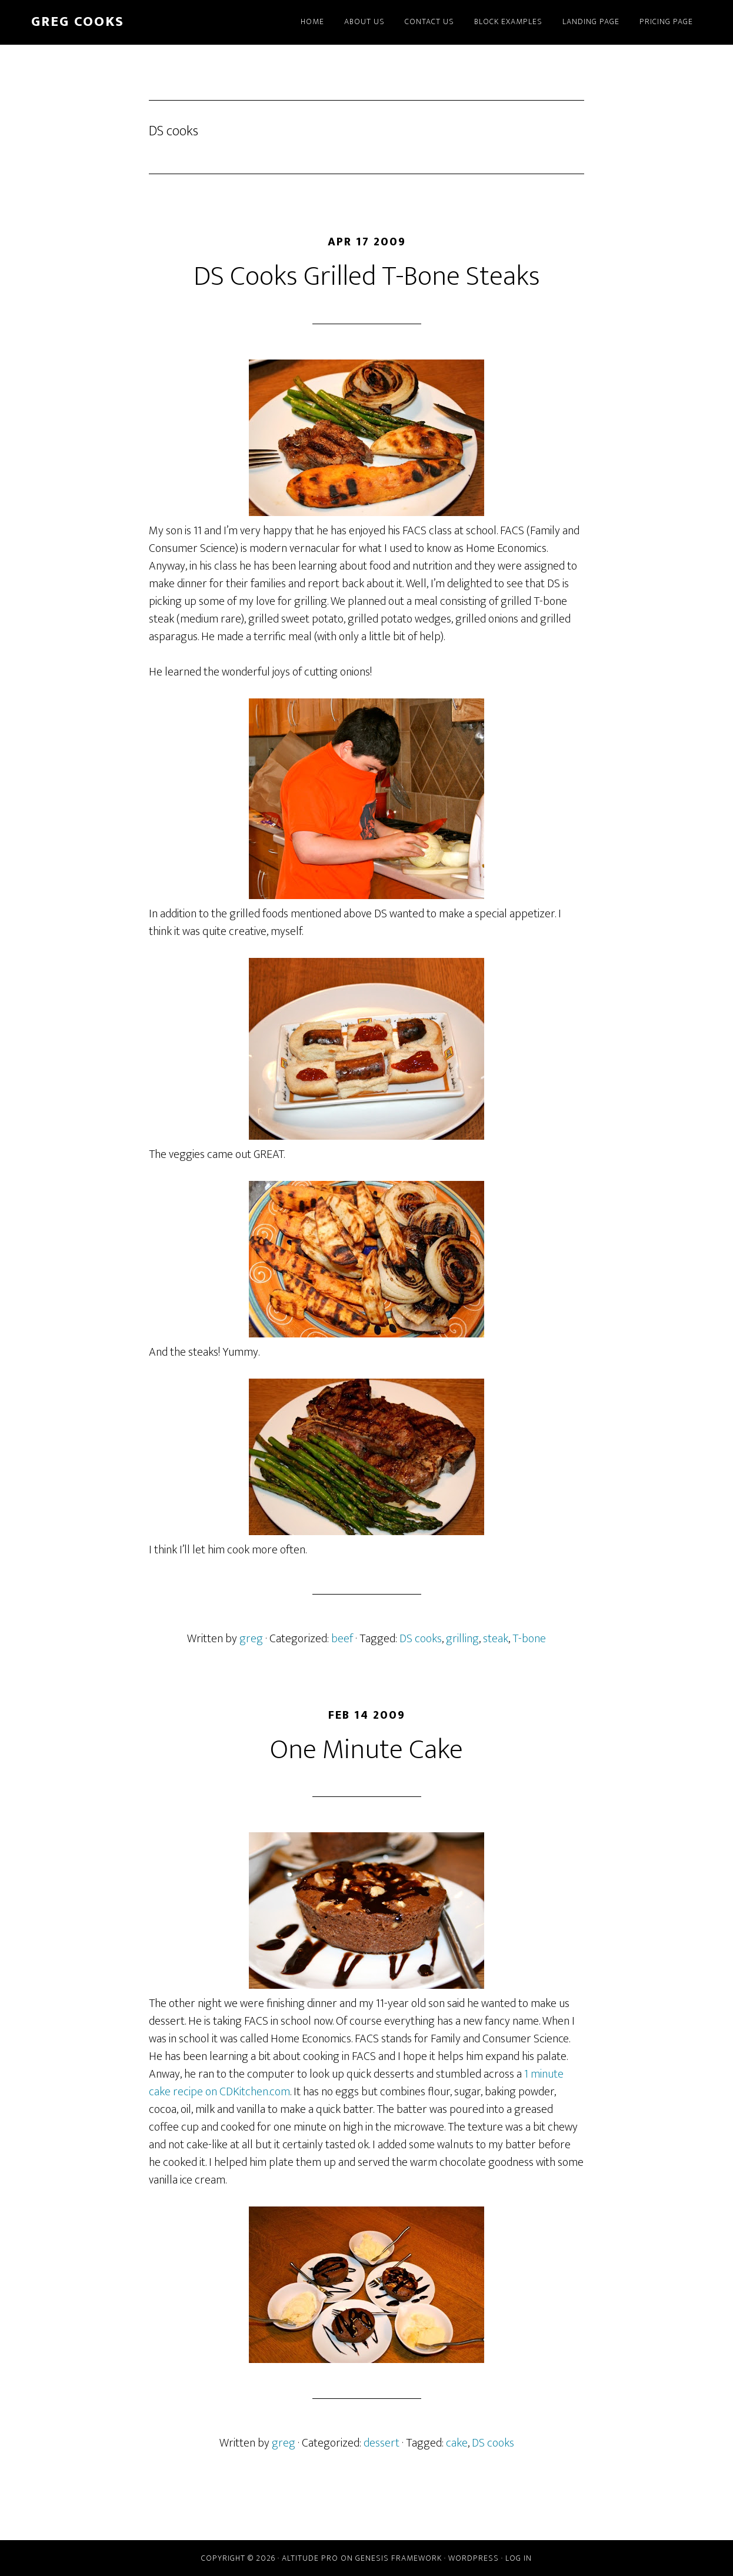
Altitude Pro (310, 2558)
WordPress (473, 2558)
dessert (381, 2443)
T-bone (529, 1639)
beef (342, 1639)
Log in (518, 2558)
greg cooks (77, 22)
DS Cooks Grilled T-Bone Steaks (367, 276)
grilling (462, 1639)
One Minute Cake (366, 1749)
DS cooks (420, 1639)
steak (495, 1639)
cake (457, 2443)
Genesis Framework (398, 2558)
